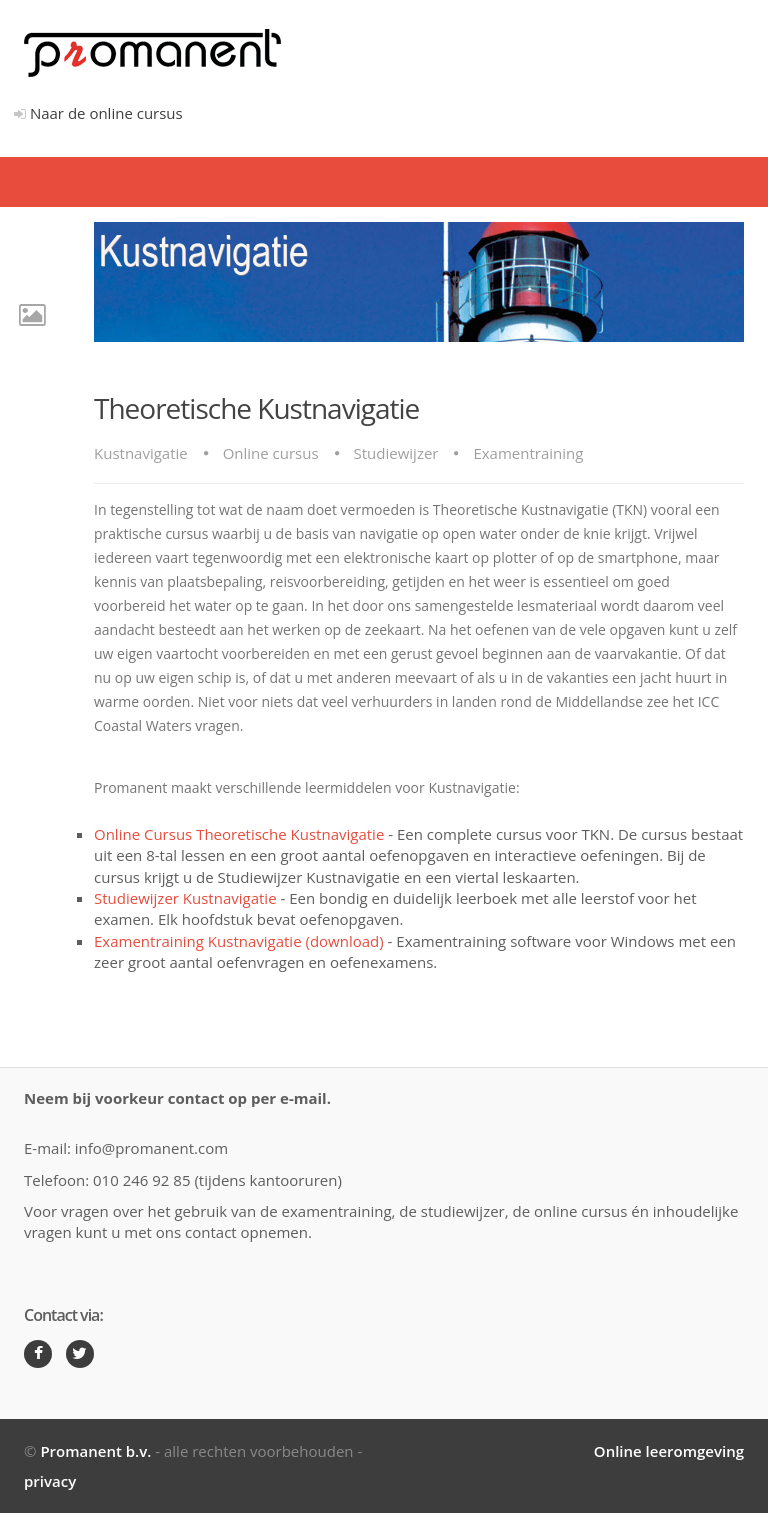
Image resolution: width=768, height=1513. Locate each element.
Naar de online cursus (98, 113)
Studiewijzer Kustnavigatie (185, 898)
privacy (50, 1481)
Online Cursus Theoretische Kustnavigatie (239, 834)
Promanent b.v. (95, 1451)
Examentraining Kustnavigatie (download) (239, 941)
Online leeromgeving (669, 1451)
